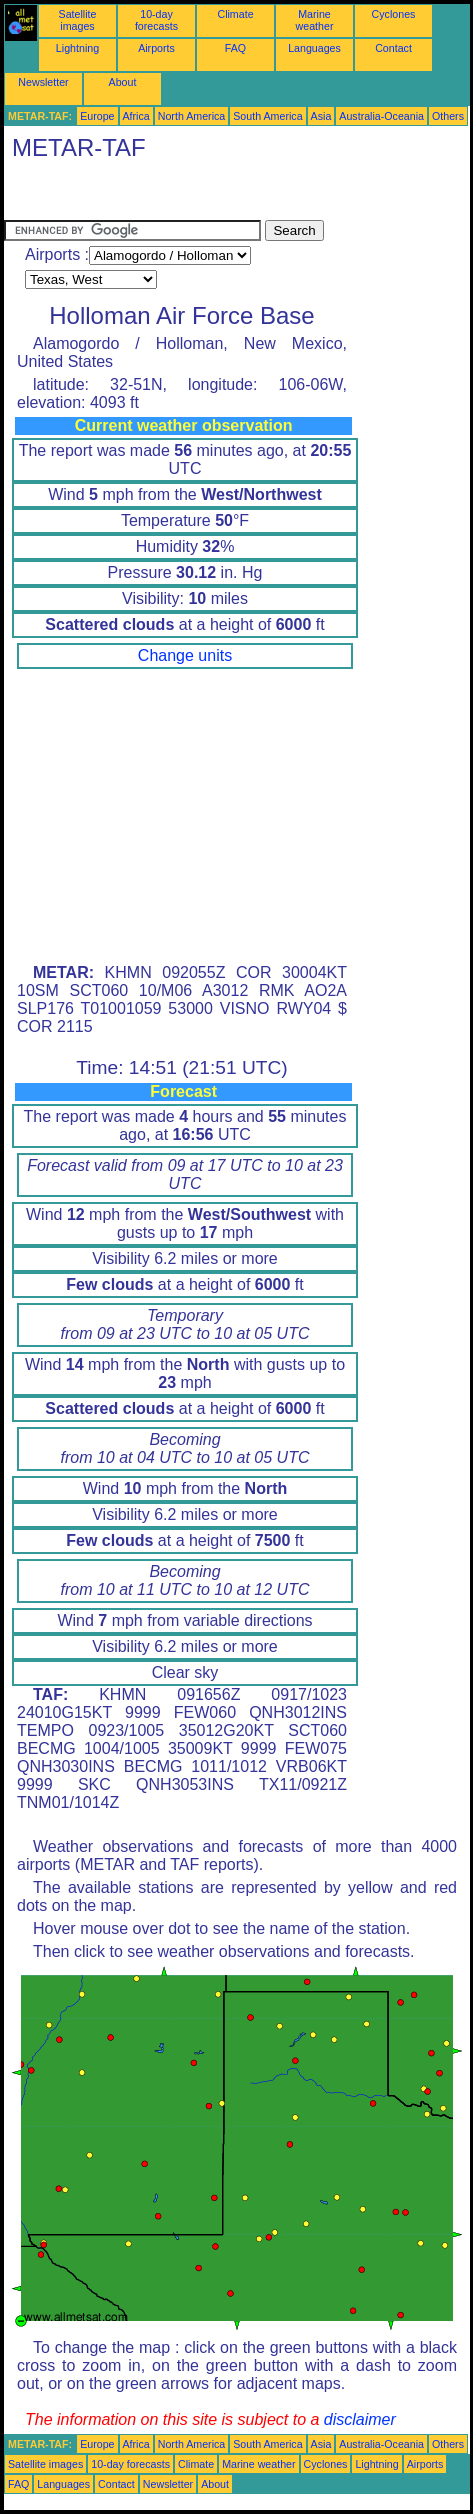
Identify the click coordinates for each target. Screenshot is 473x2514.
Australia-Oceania (381, 116)
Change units (185, 655)
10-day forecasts (156, 20)
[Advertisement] (164, 195)
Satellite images (78, 20)
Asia (321, 116)
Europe (97, 116)
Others (448, 116)
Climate (235, 14)
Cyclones (394, 14)
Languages (314, 48)
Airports (156, 48)
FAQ (235, 48)
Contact (393, 48)
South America (267, 116)
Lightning (77, 48)
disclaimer (360, 2419)
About (123, 82)
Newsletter (43, 82)
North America (192, 116)
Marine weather (315, 20)
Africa (136, 116)
